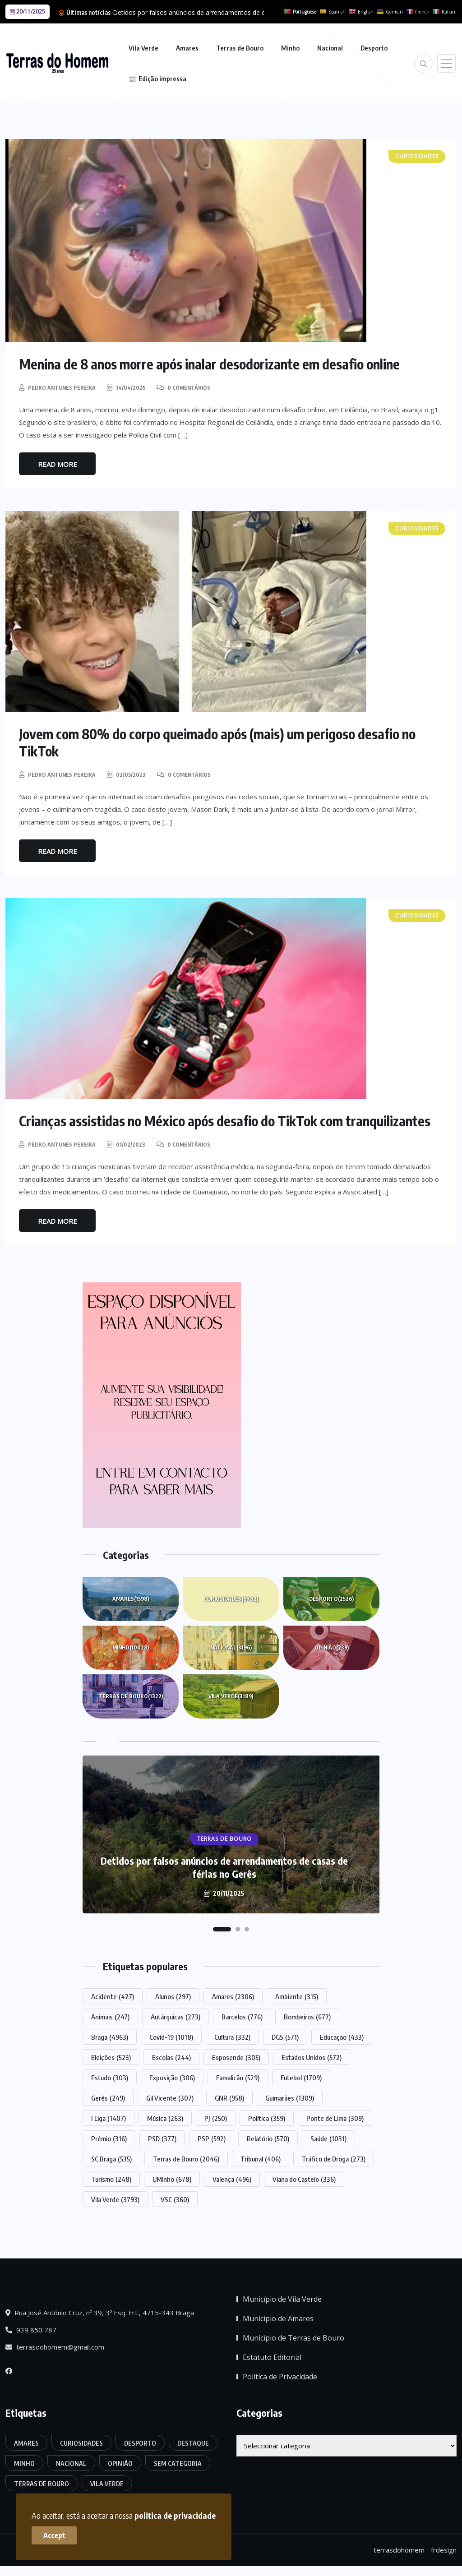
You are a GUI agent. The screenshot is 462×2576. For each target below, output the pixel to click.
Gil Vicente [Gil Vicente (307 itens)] (170, 2098)
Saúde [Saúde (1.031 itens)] (328, 2138)
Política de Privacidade (280, 2377)
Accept (54, 2535)
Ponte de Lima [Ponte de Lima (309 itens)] (335, 2118)
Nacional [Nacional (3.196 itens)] (71, 2463)
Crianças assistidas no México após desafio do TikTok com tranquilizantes (224, 1120)
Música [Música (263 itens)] (165, 2118)
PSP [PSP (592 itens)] (212, 2138)
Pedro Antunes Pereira (62, 387)
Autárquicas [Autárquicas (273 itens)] (175, 2016)
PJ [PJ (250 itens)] (215, 2118)
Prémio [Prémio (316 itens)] (109, 2138)
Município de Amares (278, 2318)
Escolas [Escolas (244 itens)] (171, 2057)
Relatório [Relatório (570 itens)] (268, 2138)
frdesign (444, 2549)
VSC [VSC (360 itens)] (175, 2199)
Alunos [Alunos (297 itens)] (173, 1996)
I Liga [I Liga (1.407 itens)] (108, 2118)
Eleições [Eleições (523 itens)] (111, 2057)
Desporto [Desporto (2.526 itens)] (140, 2443)
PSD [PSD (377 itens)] (162, 2138)
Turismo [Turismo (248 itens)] (111, 2179)
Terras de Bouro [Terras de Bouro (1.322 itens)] (41, 2484)
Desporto (374, 48)
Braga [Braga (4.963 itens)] (109, 2037)
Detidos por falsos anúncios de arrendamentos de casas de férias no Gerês (224, 1867)
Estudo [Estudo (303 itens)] (109, 2077)
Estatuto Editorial (272, 2357)
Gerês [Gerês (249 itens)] (108, 2098)
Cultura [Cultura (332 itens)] (232, 2037)
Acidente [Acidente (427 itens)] (112, 1996)
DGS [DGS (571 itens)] (285, 2037)
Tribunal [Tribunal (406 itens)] (260, 2158)
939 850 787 (30, 2329)
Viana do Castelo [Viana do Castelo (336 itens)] (304, 2179)
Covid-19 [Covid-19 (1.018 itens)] (171, 2037)
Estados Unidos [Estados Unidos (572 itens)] (312, 2057)
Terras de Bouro (239, 48)
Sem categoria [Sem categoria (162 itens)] (178, 2463)
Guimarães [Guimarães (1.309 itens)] (289, 2098)
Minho (290, 48)
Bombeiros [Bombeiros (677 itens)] (307, 2016)
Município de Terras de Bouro (293, 2338)
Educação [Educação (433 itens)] (342, 2037)
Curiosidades (231, 1599)
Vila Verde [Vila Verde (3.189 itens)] (107, 2484)
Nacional (330, 48)
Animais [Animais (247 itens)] (110, 2016)
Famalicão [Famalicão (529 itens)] (237, 2077)
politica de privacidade (175, 2515)
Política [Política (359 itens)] (266, 2118)
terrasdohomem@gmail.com (54, 2346)
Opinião (331, 1647)
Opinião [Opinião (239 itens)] (120, 2463)
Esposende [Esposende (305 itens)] (236, 2057)
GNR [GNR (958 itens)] (229, 2098)
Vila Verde (143, 48)
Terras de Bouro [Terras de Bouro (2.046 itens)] (186, 2158)
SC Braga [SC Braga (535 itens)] (111, 2158)
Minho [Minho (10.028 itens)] (24, 2463)
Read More (57, 464)
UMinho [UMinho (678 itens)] (171, 2179)
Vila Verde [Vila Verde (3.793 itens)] (115, 2199)
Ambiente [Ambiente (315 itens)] (296, 1996)
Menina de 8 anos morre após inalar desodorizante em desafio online (209, 364)
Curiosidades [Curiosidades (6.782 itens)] (81, 2443)
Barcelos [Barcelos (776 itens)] (242, 2016)
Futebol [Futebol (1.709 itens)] (301, 2077)
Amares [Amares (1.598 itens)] (26, 2443)
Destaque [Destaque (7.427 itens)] (193, 2443)
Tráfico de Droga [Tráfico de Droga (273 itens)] (333, 2158)
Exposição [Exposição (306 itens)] (172, 2077)
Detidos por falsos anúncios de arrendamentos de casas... (197, 12)
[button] (222, 1929)
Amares (187, 48)
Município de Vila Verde (282, 2299)
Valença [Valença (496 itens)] (232, 2179)
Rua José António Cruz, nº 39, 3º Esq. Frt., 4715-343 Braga (99, 2312)
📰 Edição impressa (157, 78)
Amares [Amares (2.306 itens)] (233, 1996)
